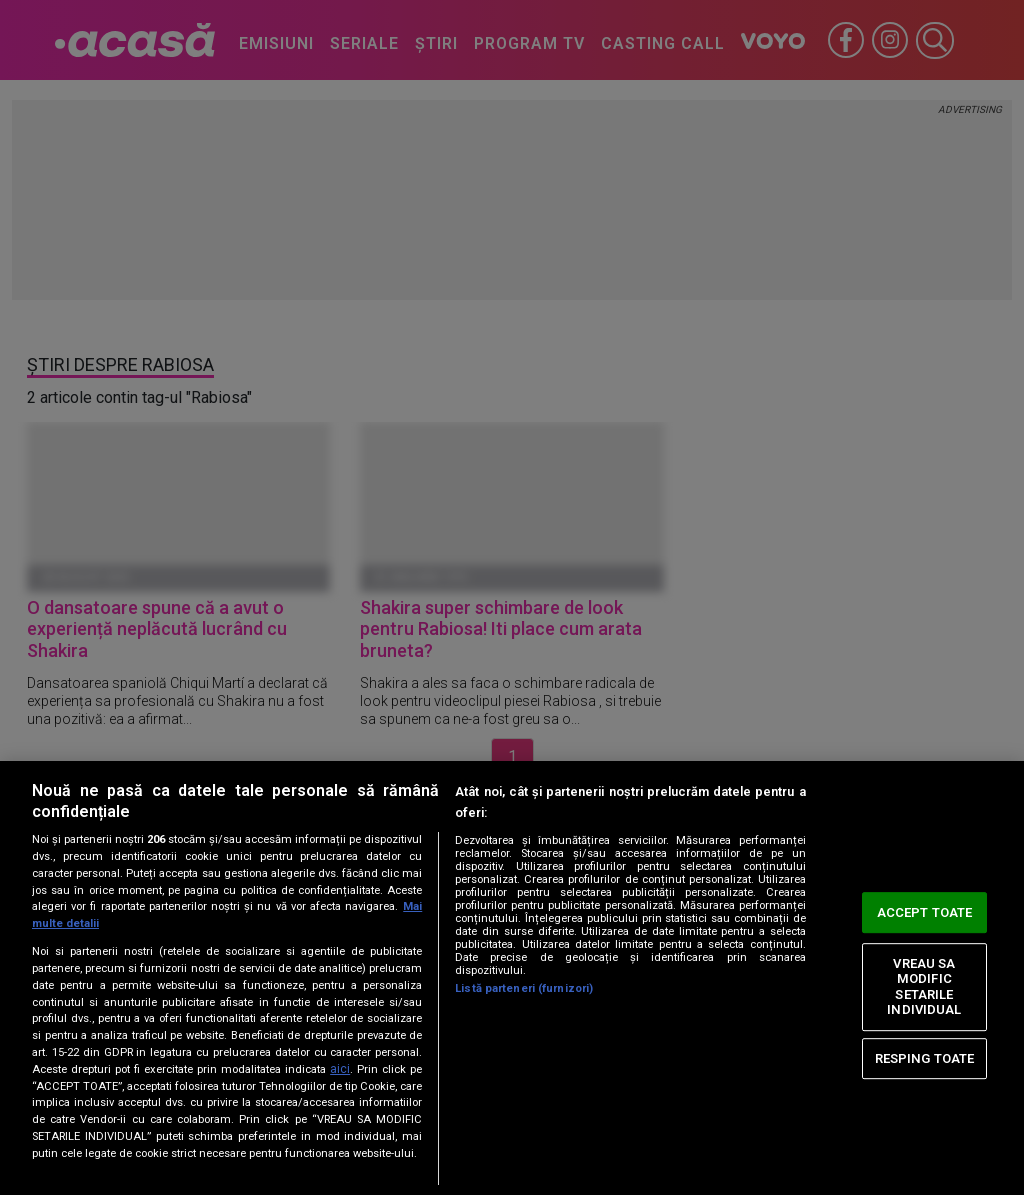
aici (340, 1069)
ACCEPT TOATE (925, 912)
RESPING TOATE (925, 1058)
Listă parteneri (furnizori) (524, 988)
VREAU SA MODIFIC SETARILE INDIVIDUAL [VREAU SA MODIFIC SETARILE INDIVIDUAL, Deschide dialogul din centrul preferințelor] (924, 987)
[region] (512, 978)
